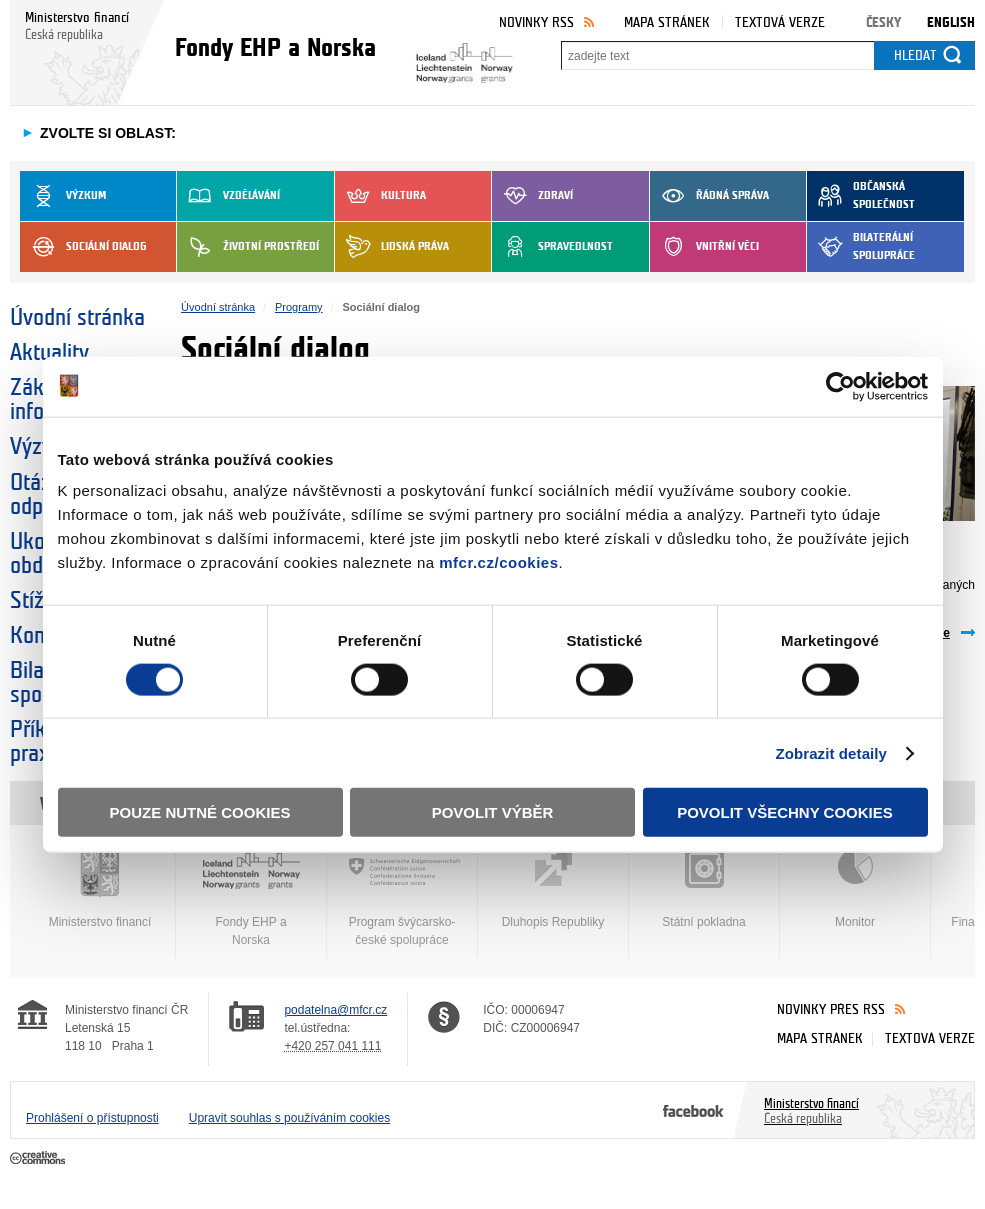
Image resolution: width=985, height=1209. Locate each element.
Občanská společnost (861, 196)
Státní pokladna (704, 889)
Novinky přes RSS (831, 1009)
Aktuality (49, 353)
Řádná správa (709, 196)
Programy (299, 307)
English (951, 22)
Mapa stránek (667, 22)
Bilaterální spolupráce (861, 247)
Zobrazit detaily (831, 752)
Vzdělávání (228, 196)
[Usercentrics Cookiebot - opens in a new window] (840, 386)
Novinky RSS (536, 22)
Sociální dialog (83, 247)
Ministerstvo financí (100, 889)
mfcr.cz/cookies (498, 562)
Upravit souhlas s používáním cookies (289, 1118)
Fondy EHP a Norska (251, 898)
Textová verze (780, 22)
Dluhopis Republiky (553, 889)
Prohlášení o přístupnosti (92, 1118)
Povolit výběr (493, 812)
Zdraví (532, 196)
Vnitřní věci (704, 247)
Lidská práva (392, 247)
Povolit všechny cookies (785, 812)
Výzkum (63, 196)
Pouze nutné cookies (200, 812)
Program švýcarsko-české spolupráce (402, 898)
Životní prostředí (248, 247)
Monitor (855, 889)
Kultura (380, 196)
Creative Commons (39, 1159)
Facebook (693, 1110)
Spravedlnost (552, 247)
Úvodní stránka (77, 318)
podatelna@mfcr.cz (335, 1010)
